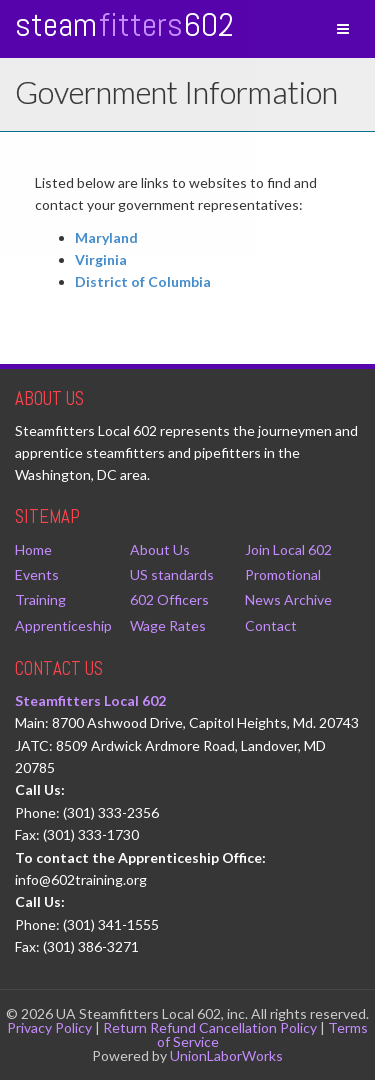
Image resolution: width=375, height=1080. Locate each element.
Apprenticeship (63, 625)
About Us (160, 549)
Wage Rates (168, 625)
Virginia (101, 259)
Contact (271, 625)
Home (33, 549)
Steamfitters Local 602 (90, 700)
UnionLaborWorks (226, 1055)
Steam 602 (124, 24)
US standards (172, 574)
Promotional (283, 574)
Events (37, 574)
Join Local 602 (288, 549)
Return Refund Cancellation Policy (210, 1027)
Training (40, 599)
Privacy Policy (49, 1027)
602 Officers (169, 599)
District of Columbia (143, 281)
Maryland (106, 237)
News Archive (288, 599)
